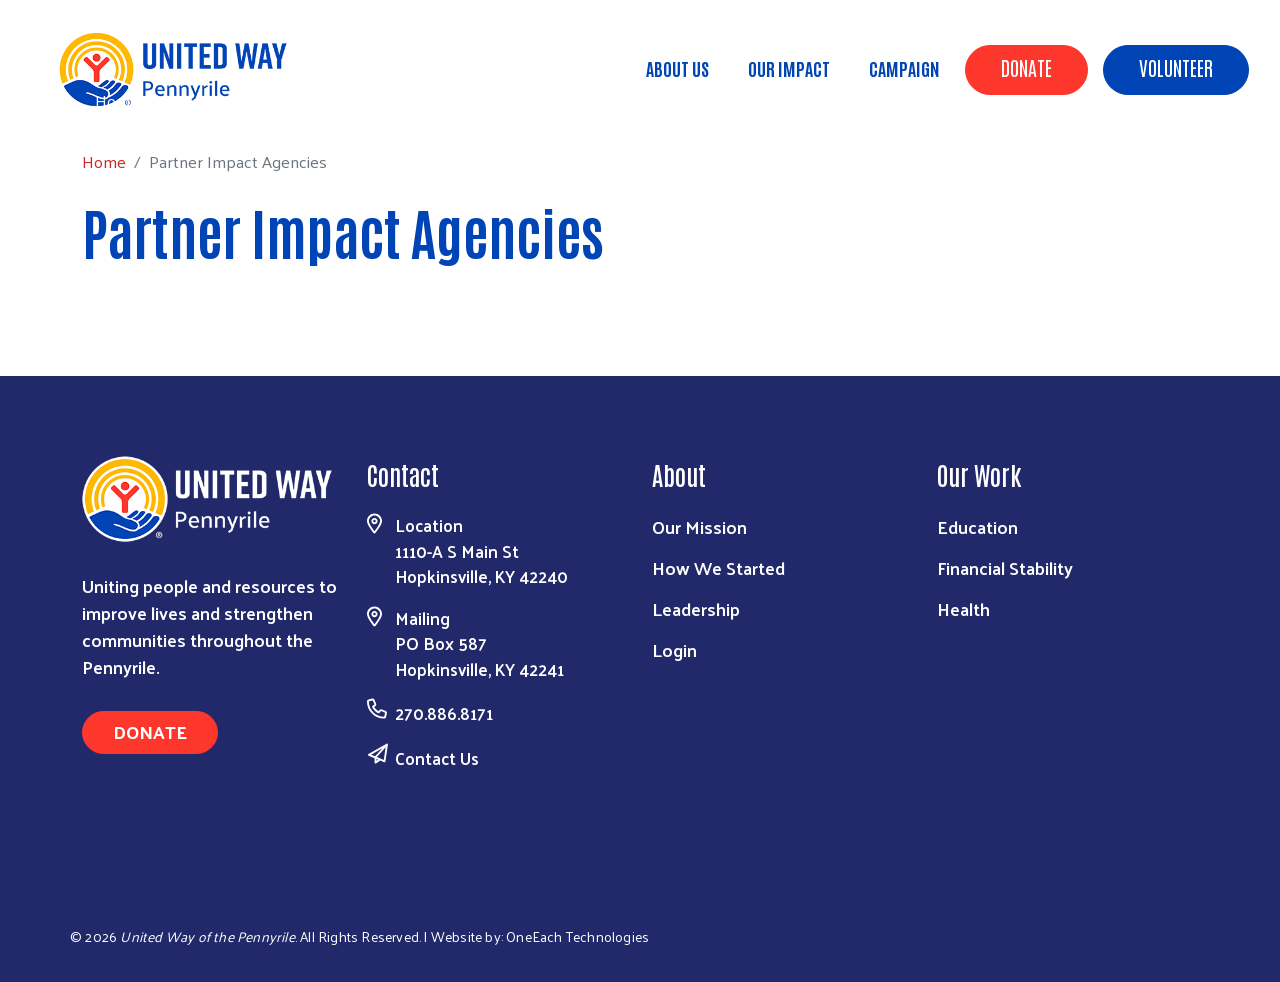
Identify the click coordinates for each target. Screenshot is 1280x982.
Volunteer (1176, 67)
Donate (1026, 67)
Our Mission (699, 526)
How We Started (718, 567)
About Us (677, 68)
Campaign (904, 68)
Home (117, 100)
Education (977, 526)
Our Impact (789, 68)
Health (963, 608)
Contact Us (437, 758)
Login (674, 649)
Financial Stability (1005, 567)
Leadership (696, 608)
